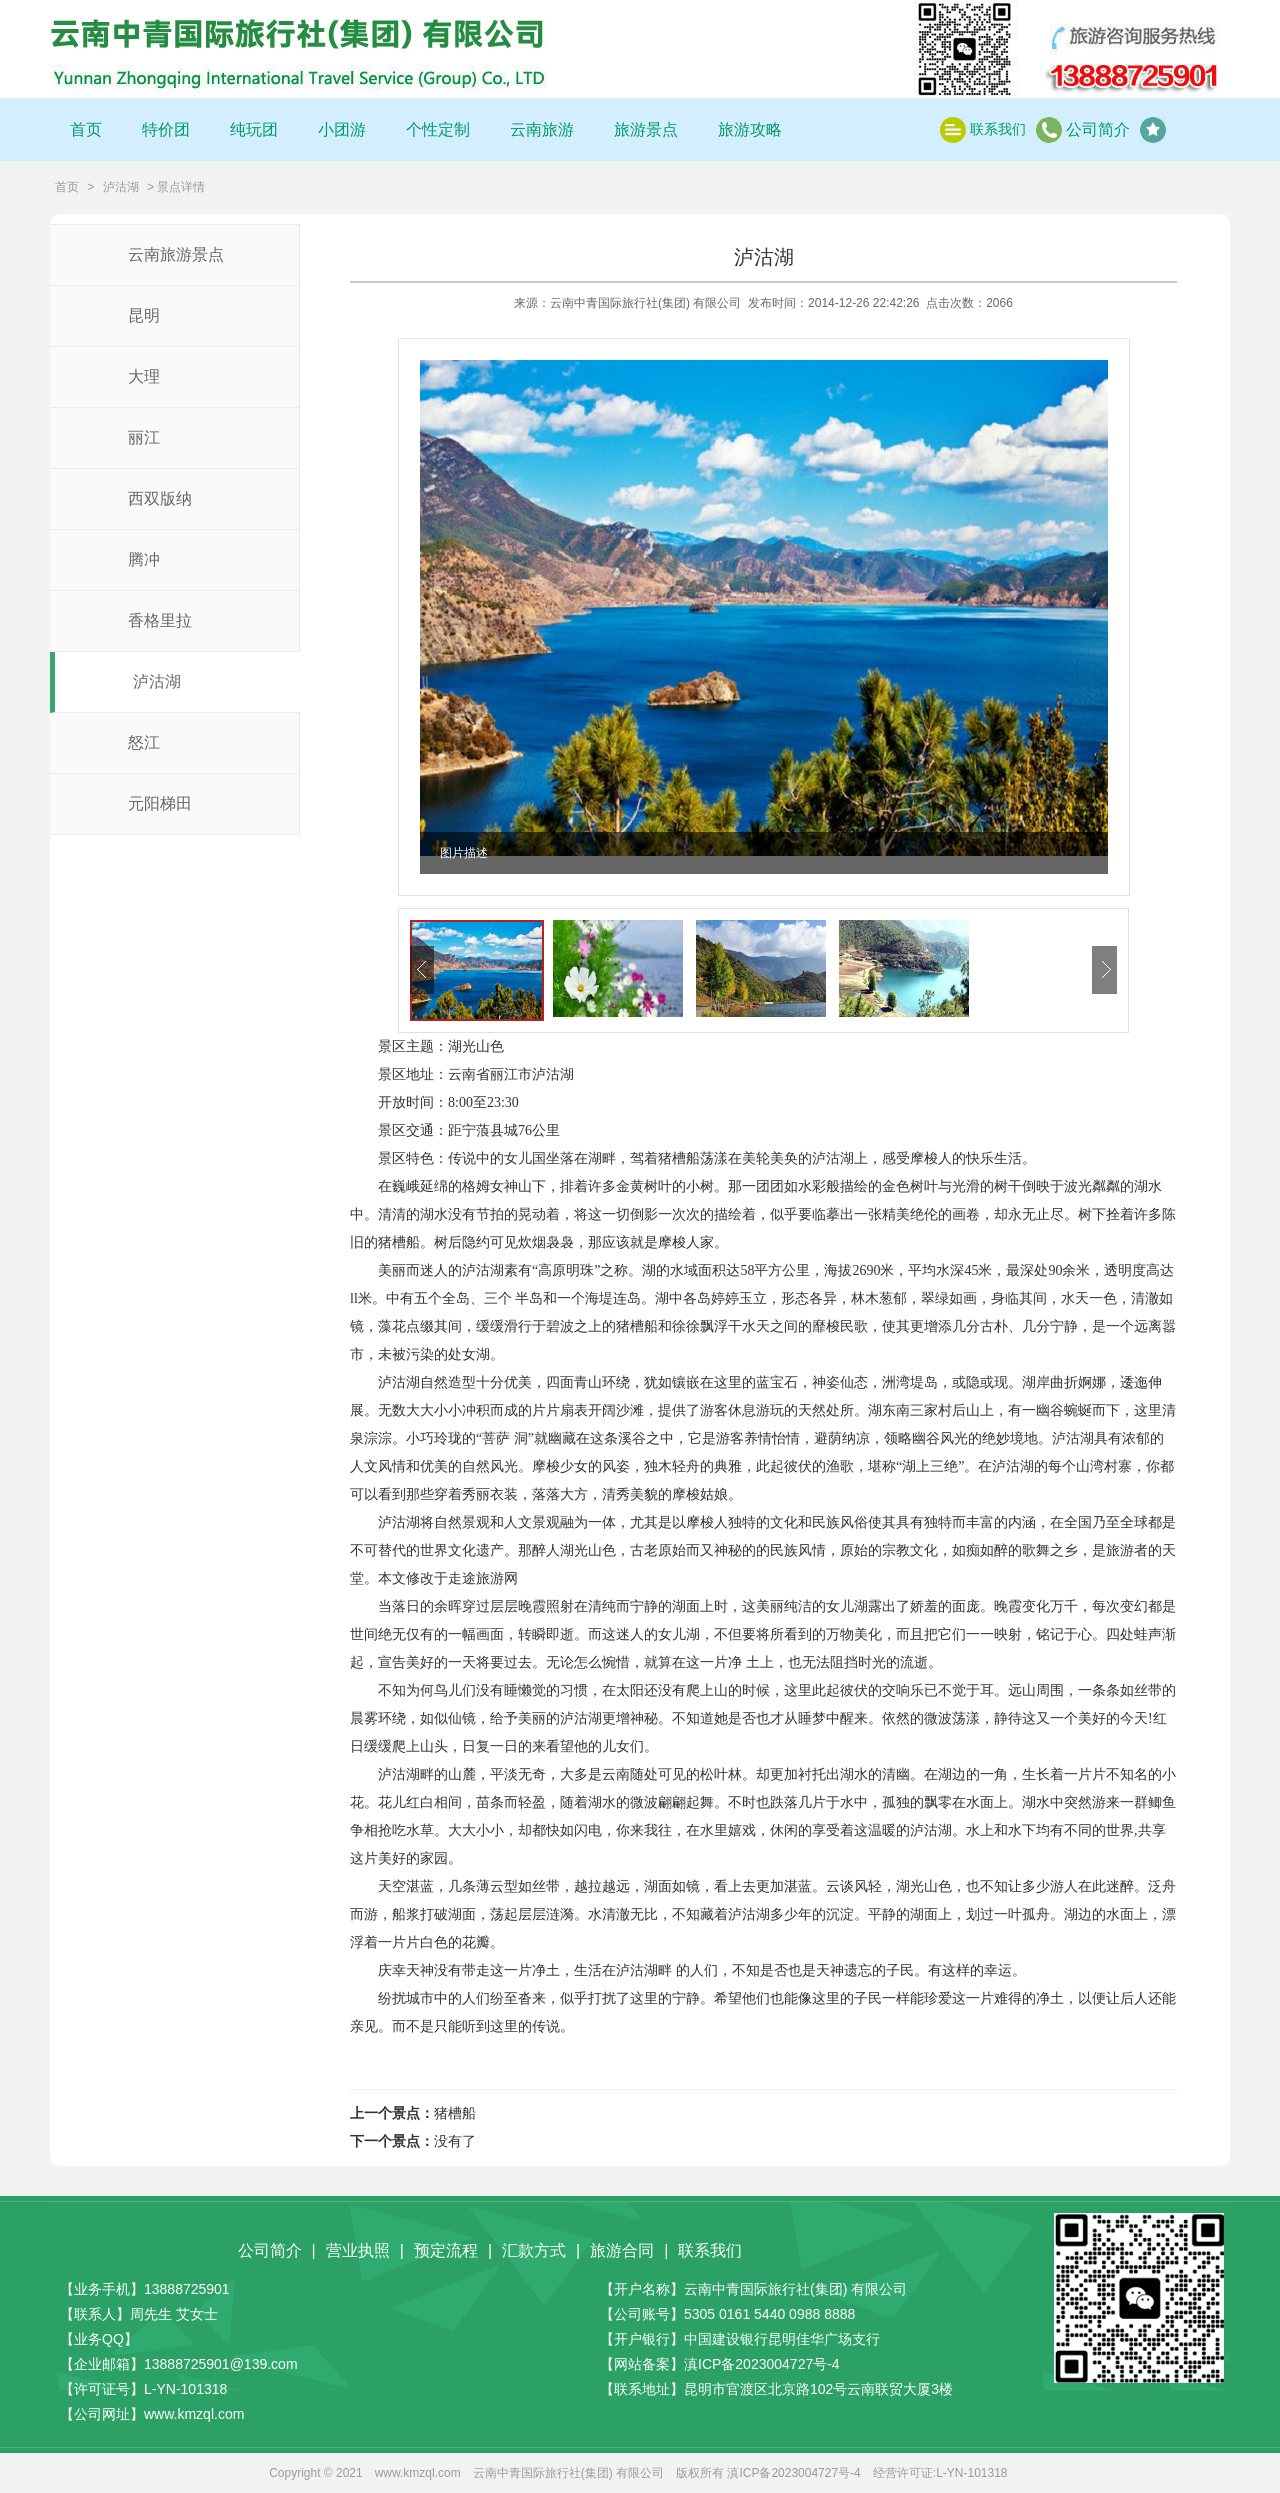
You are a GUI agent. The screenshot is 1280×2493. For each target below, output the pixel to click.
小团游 (342, 129)
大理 (144, 376)
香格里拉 (160, 620)
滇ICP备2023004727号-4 (762, 2364)
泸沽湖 (121, 187)
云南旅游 (542, 129)
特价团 (166, 129)
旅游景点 (646, 129)
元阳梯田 (160, 803)
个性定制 (438, 129)
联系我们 (998, 129)
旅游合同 (622, 2250)
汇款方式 (534, 2250)
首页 (86, 129)
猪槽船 (455, 2113)
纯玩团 (254, 129)
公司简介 (1098, 129)
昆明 (144, 315)
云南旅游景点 (176, 254)
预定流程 (446, 2250)
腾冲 (144, 559)
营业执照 (358, 2250)
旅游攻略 (750, 129)
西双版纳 (160, 498)
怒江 (144, 742)
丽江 (144, 437)
